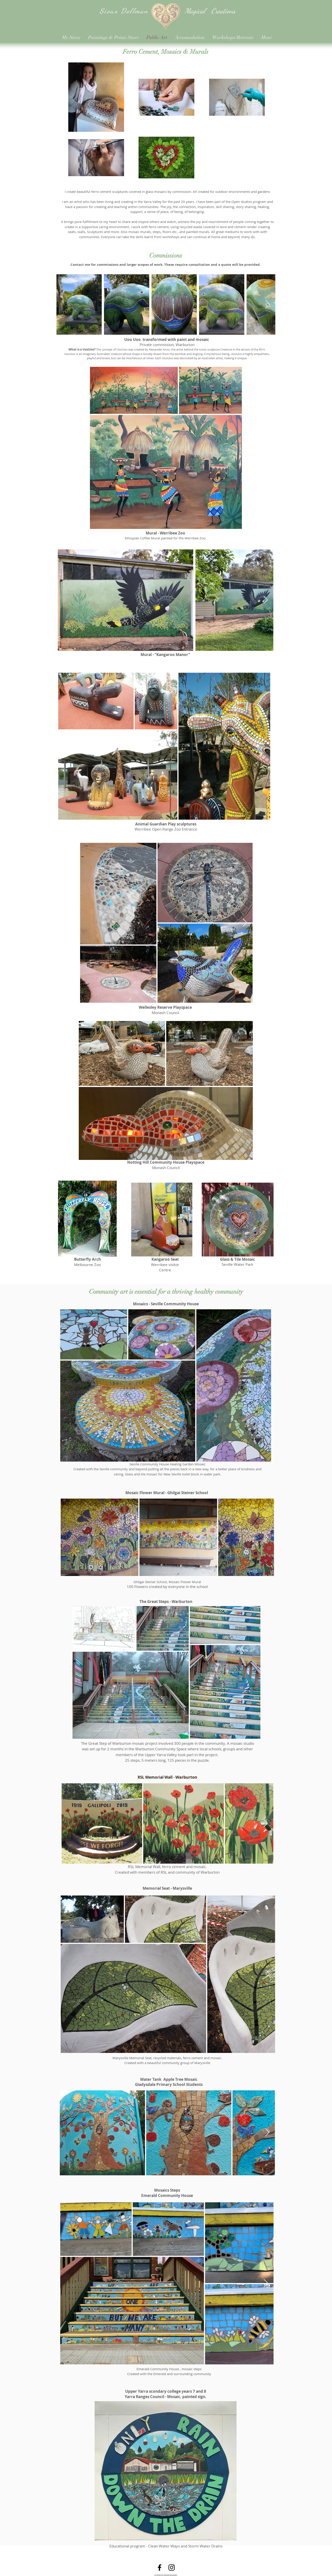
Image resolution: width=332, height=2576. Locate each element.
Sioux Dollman (124, 10)
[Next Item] (267, 304)
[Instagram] (171, 2567)
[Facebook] (159, 2567)
